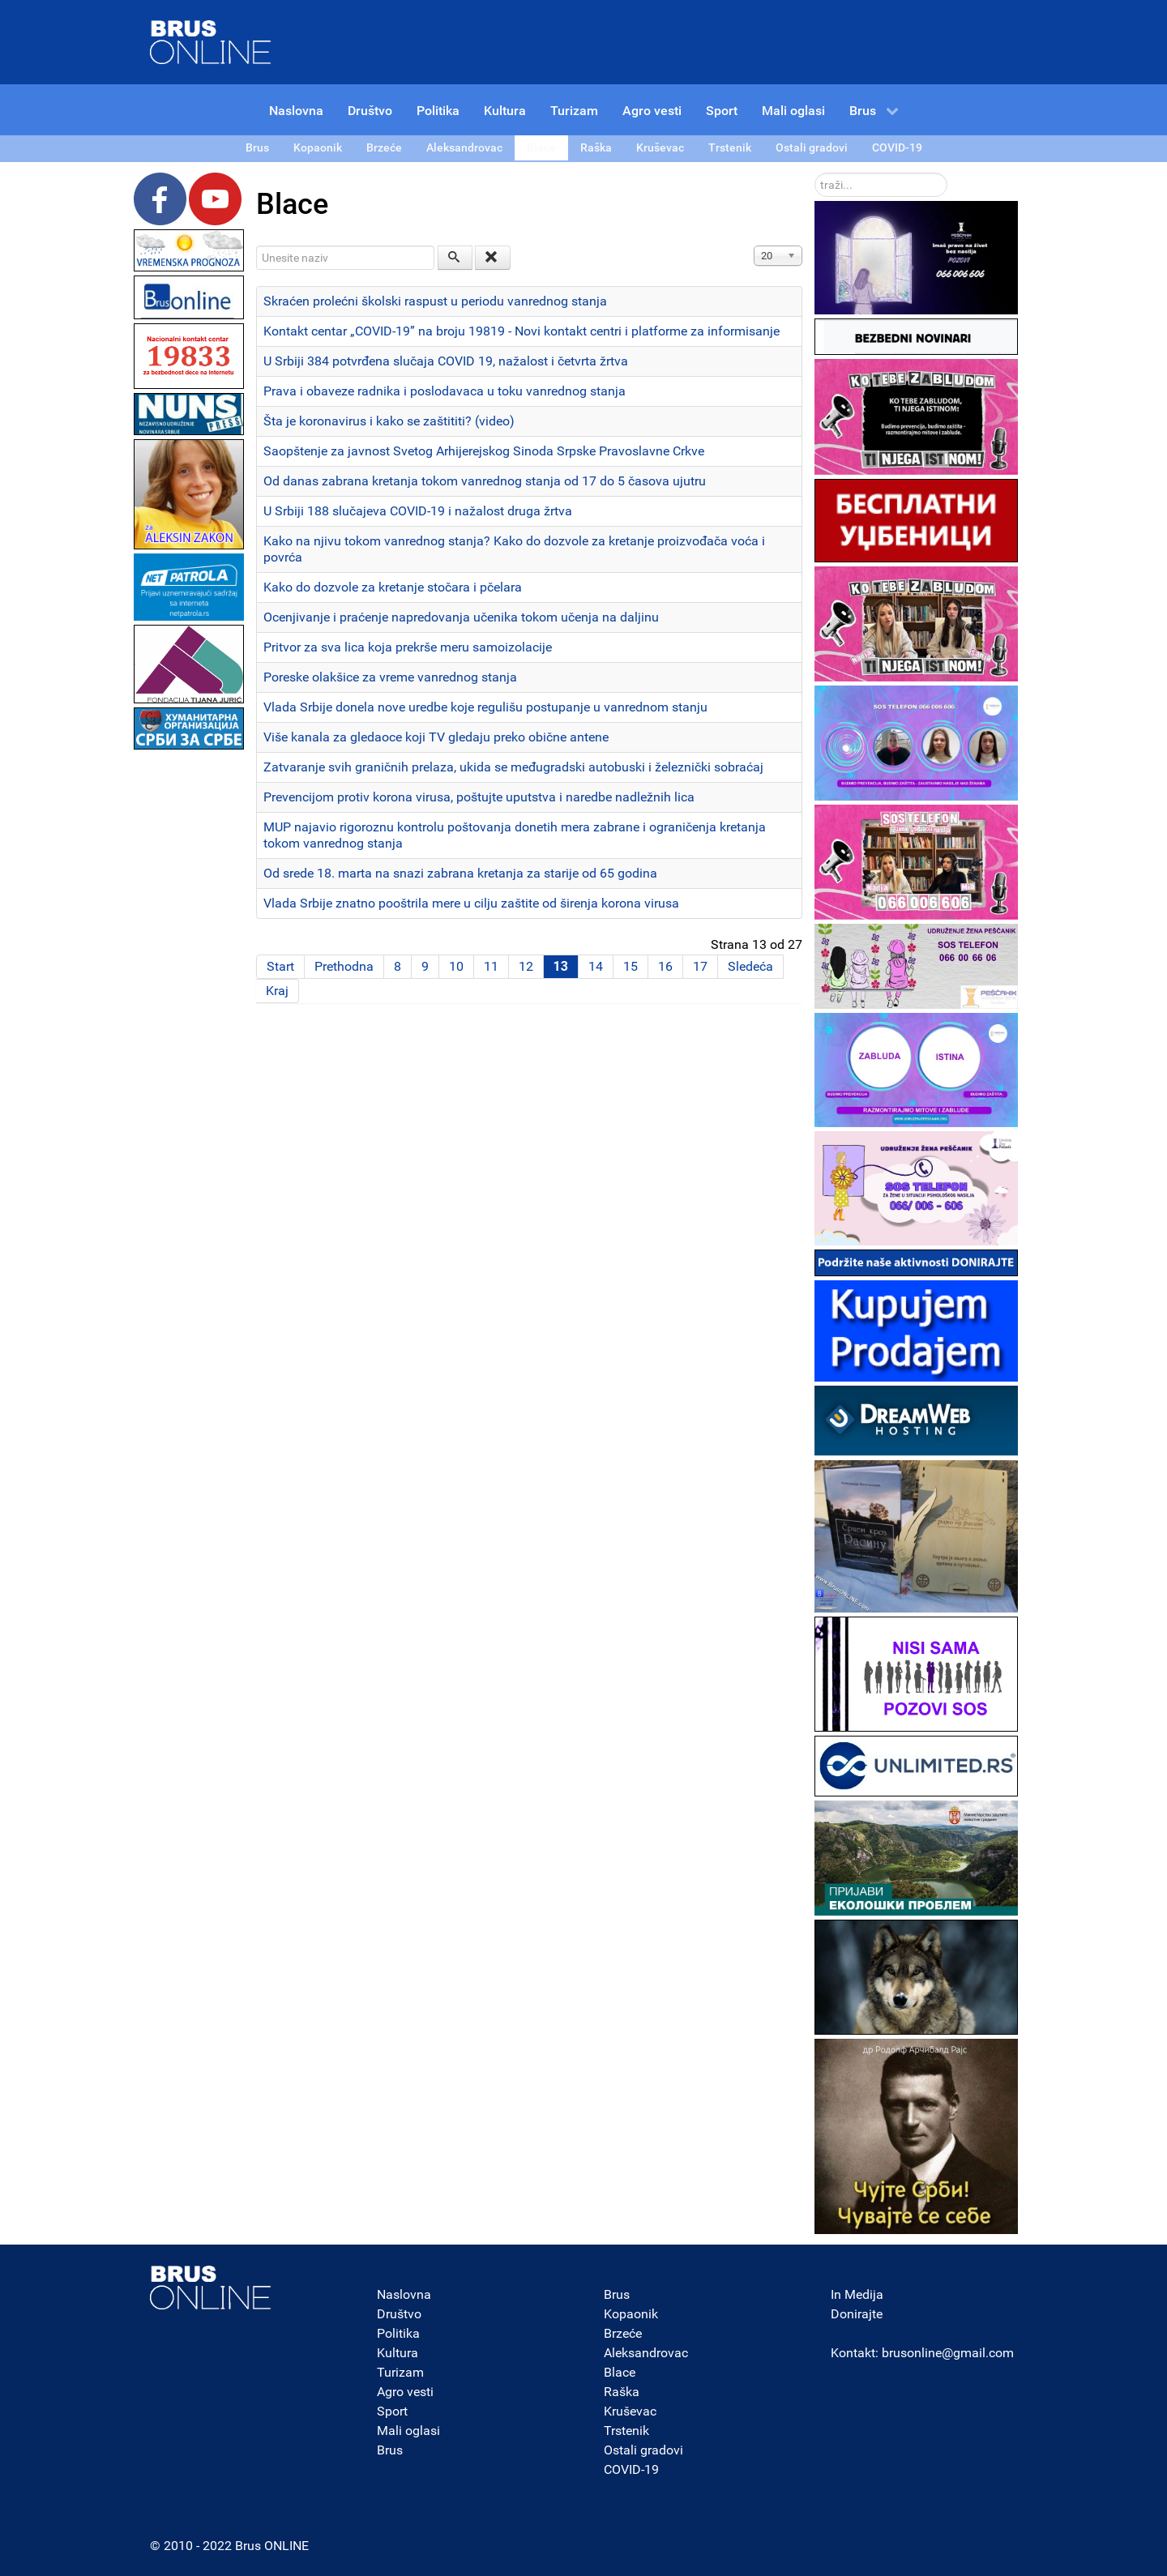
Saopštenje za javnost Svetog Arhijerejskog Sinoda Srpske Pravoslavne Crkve (483, 451)
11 (491, 966)
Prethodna (344, 966)
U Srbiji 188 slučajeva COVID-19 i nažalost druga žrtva (417, 511)
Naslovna (404, 2294)
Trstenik (626, 2430)
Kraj (277, 990)
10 (456, 966)
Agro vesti (405, 2391)
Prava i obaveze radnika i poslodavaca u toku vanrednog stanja (444, 391)
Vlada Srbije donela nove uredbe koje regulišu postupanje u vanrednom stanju (485, 707)
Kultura (397, 2352)
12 (526, 966)
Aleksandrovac (646, 2352)
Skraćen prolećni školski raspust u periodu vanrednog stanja (435, 301)
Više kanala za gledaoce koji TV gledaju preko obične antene (436, 737)
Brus (390, 2450)
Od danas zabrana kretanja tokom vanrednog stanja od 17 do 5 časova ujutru (484, 481)
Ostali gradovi (643, 2450)
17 (700, 966)
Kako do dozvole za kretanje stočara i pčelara (392, 587)
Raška (621, 2391)
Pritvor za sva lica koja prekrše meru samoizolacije (407, 647)
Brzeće (623, 2333)
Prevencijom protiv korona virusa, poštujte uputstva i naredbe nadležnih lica (479, 797)
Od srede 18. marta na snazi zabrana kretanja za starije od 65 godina (460, 873)
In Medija (857, 2294)
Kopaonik (631, 2314)
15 (630, 966)
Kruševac (630, 2411)
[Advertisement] (189, 997)
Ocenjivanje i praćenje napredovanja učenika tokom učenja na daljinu (461, 617)
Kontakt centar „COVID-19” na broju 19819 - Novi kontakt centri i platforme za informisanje (521, 331)
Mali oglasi (408, 2430)
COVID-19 (631, 2469)
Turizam (400, 2372)
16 (665, 966)
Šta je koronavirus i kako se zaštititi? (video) (389, 421)
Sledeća (750, 966)
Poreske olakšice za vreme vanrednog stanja (390, 677)
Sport (392, 2411)
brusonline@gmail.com (948, 2352)
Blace (619, 2372)
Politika (398, 2333)
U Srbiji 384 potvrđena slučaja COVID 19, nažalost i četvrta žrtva (445, 361)
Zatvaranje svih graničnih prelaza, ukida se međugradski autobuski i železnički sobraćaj (513, 767)
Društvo (399, 2314)
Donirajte (857, 2314)
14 (595, 966)
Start (280, 966)
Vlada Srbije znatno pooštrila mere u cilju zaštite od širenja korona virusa (471, 903)
